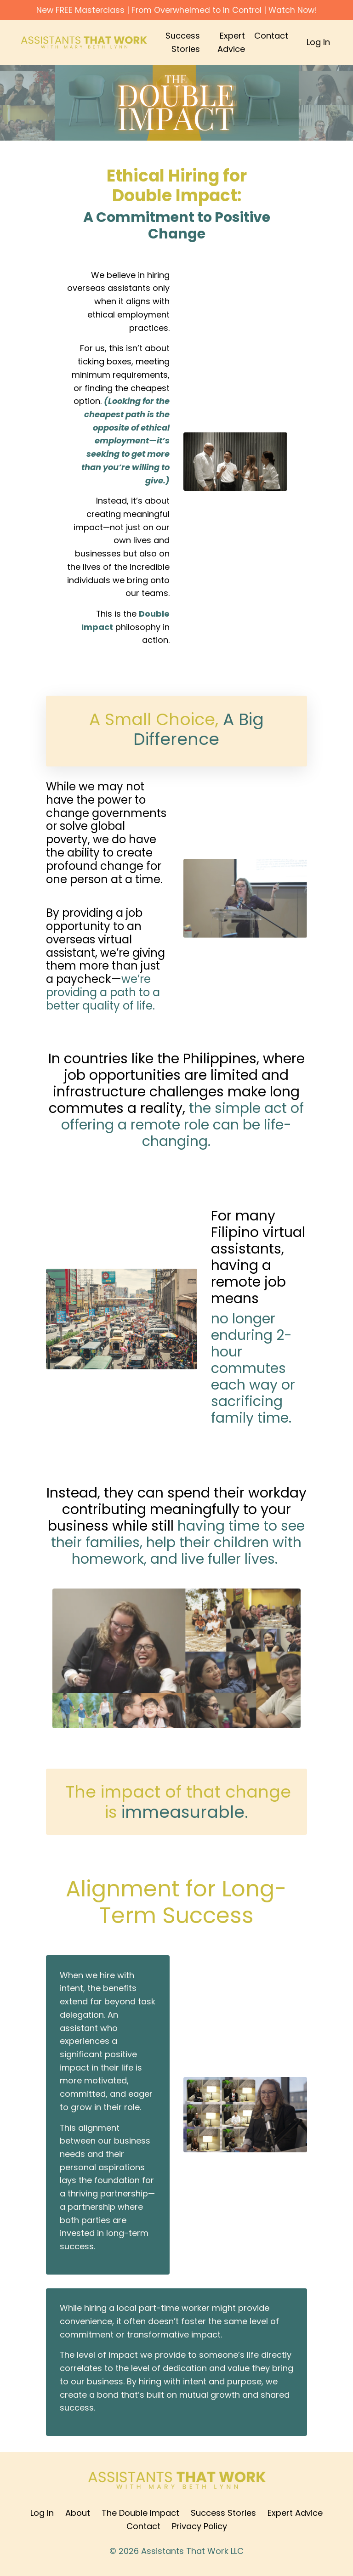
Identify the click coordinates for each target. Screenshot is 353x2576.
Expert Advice (231, 42)
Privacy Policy (199, 2530)
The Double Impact (140, 2517)
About (77, 2517)
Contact (271, 36)
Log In (318, 42)
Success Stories (182, 42)
